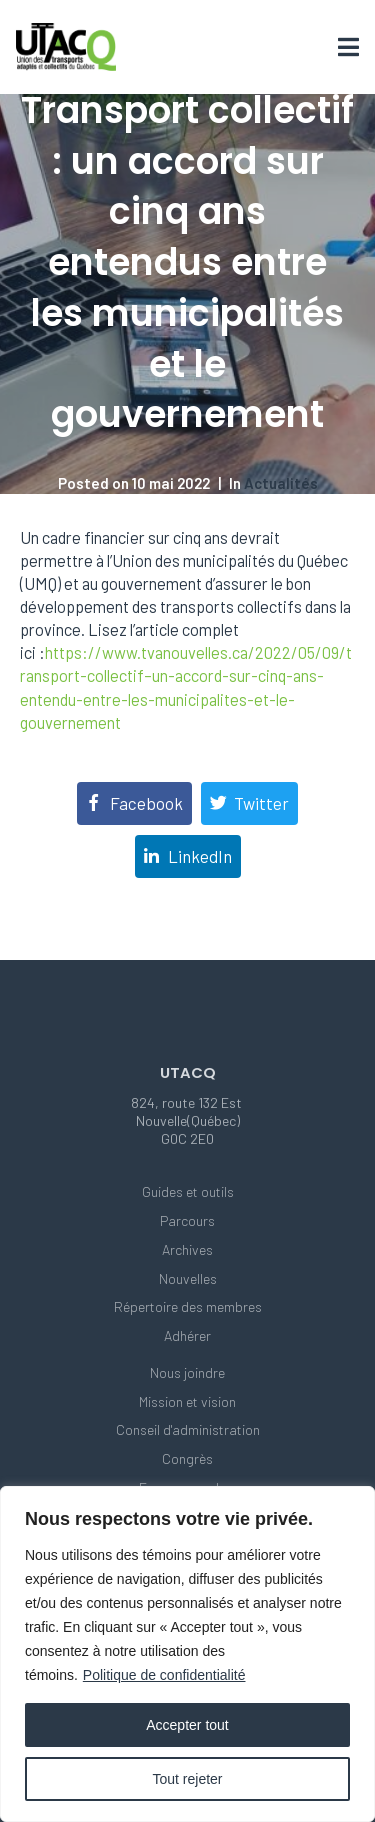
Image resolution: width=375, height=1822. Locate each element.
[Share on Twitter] (249, 803)
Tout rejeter (187, 1779)
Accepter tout (187, 1725)
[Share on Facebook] (134, 803)
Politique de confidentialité (164, 1675)
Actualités (281, 483)
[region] (187, 1654)
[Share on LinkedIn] (188, 856)
